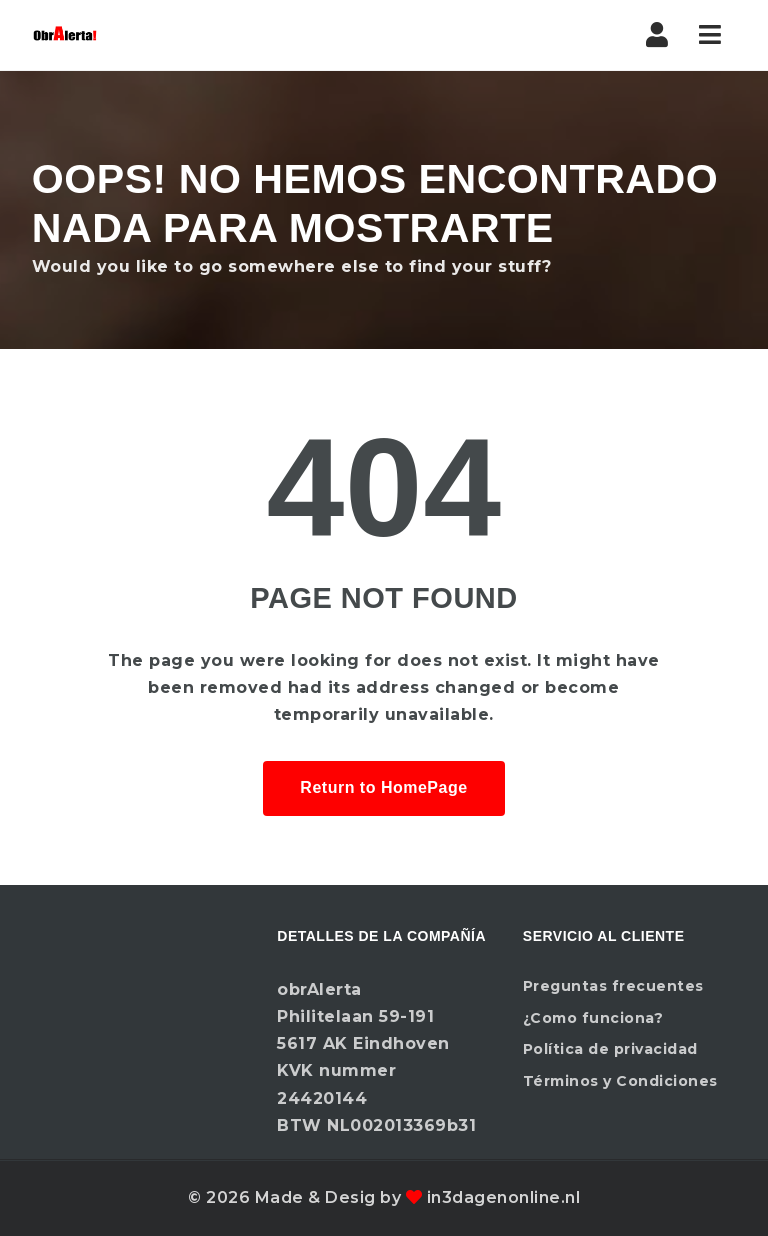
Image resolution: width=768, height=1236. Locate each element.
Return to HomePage (383, 787)
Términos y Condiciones (620, 1081)
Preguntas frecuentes (613, 986)
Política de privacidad (610, 1049)
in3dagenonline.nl (504, 1197)
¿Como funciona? (593, 1018)
